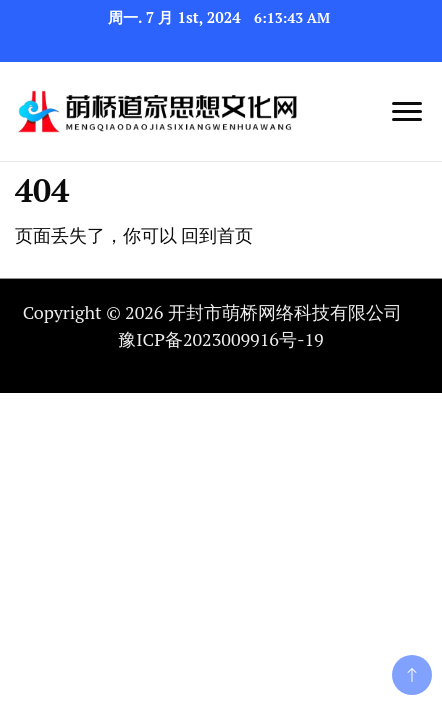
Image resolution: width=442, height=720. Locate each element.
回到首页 (217, 235)
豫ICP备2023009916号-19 (220, 339)
